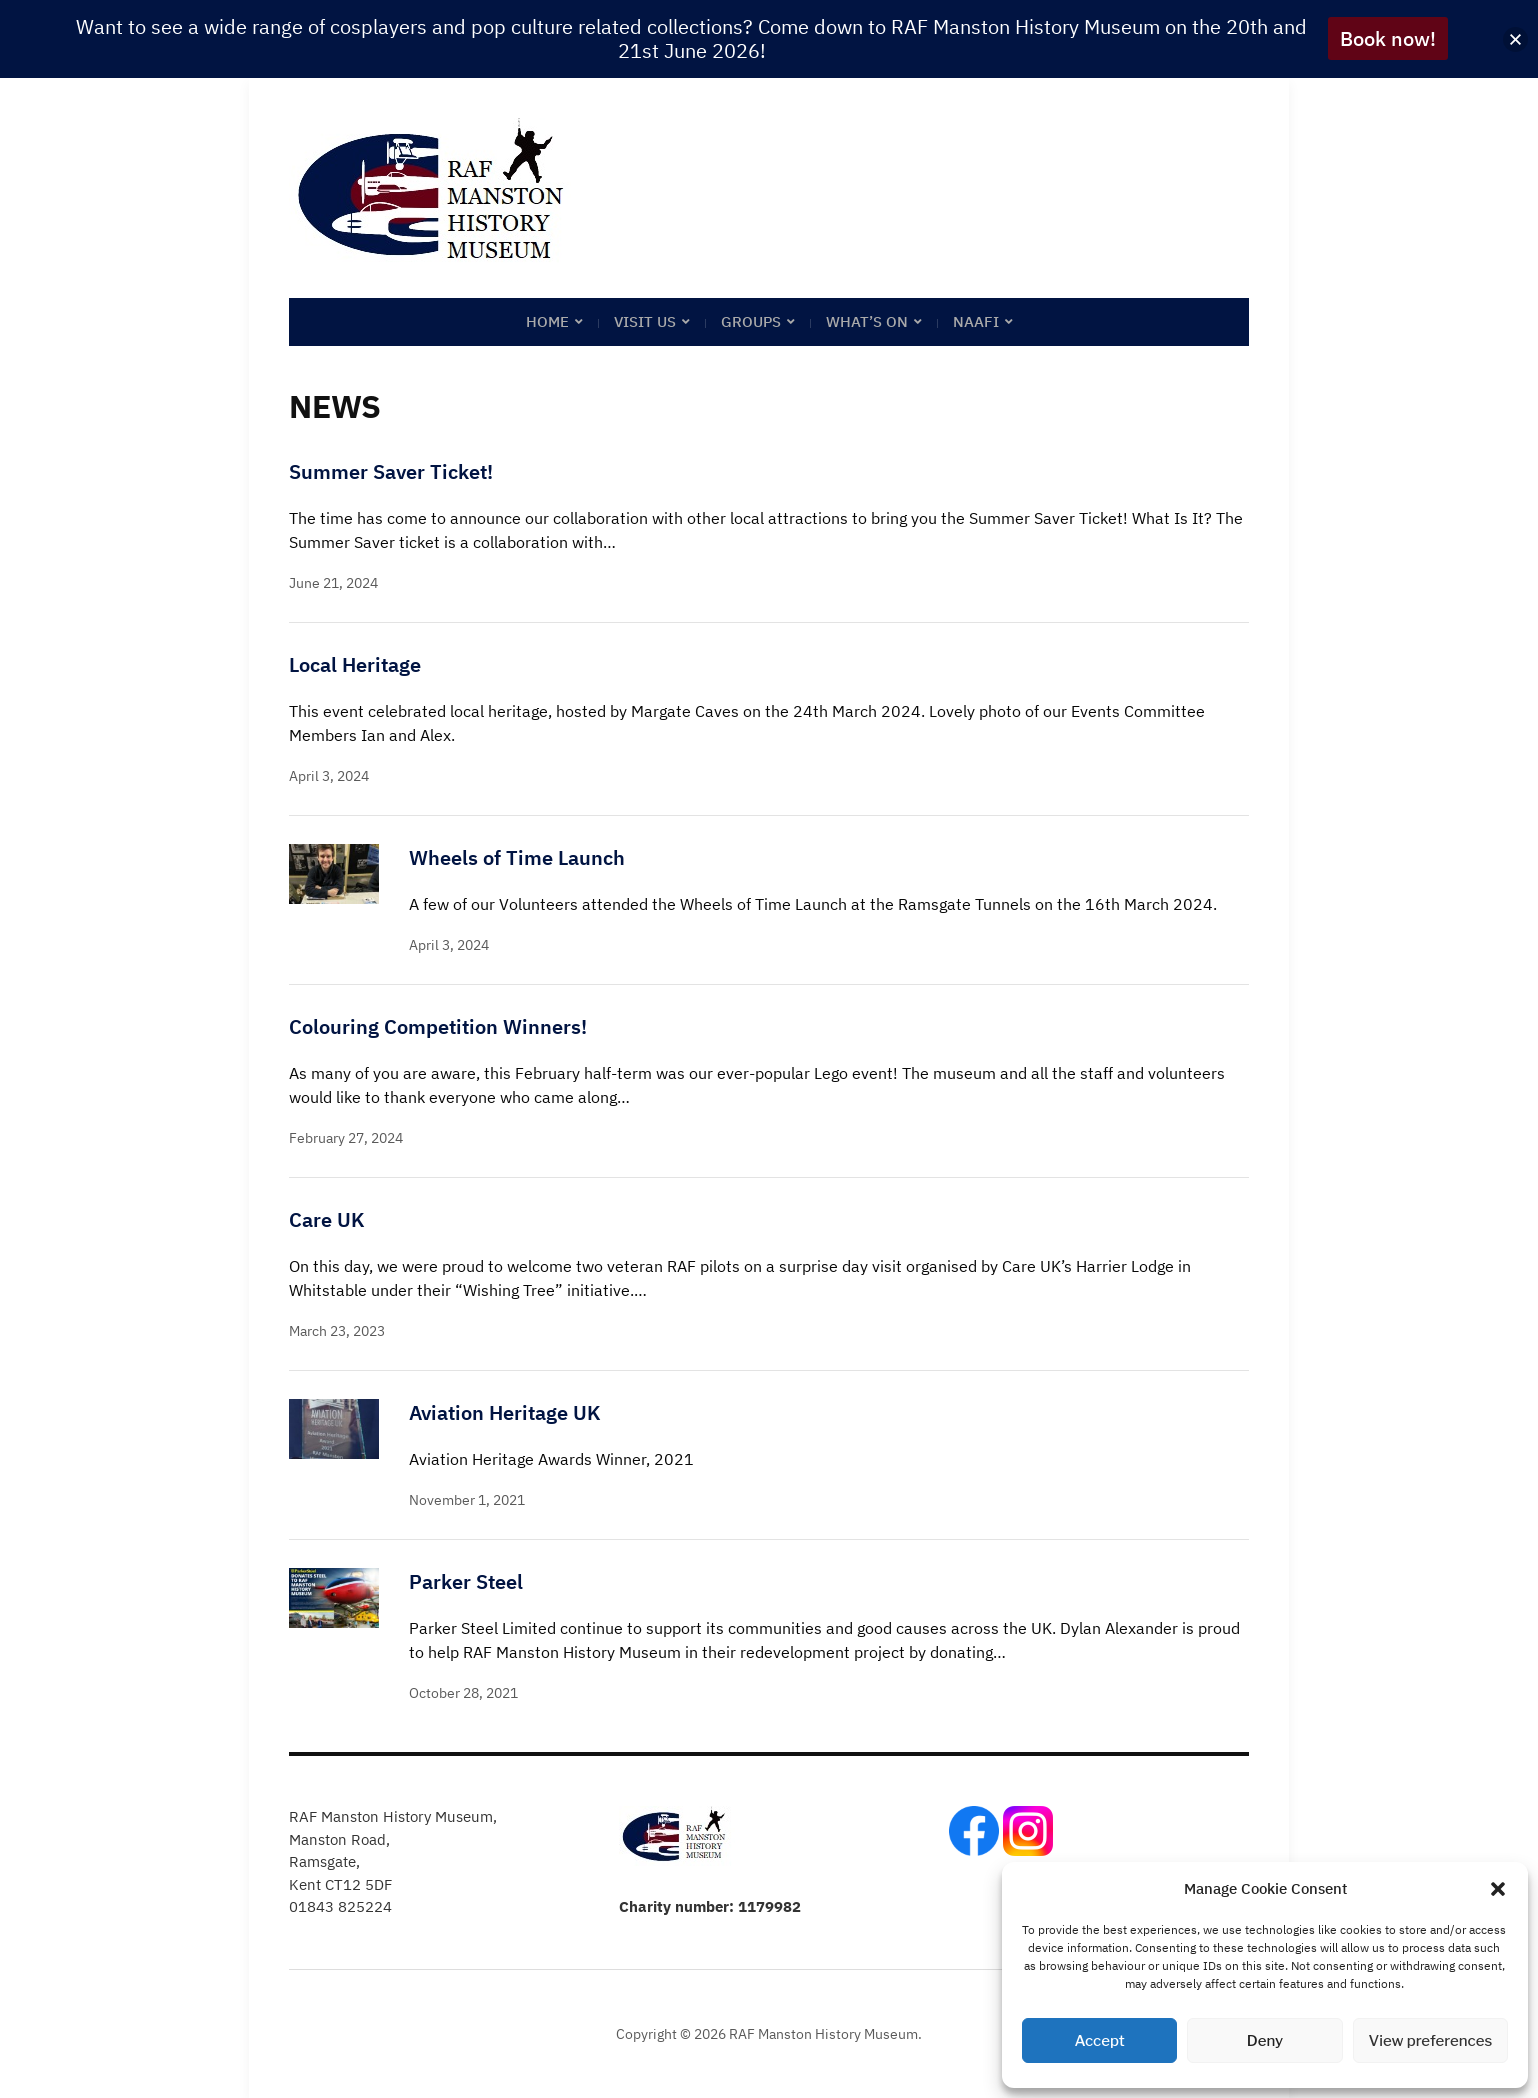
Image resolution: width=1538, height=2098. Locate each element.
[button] (1498, 1889)
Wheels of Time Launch (517, 857)
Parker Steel (466, 1581)
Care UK (327, 1219)
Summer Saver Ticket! (391, 471)
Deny (1265, 2041)
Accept (1100, 2041)
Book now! (1388, 38)
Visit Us (645, 321)
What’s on (867, 321)
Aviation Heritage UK (505, 1412)
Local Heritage (355, 664)
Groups (751, 321)
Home (547, 321)
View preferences (1430, 2041)
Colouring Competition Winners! (438, 1026)
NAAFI (976, 321)
